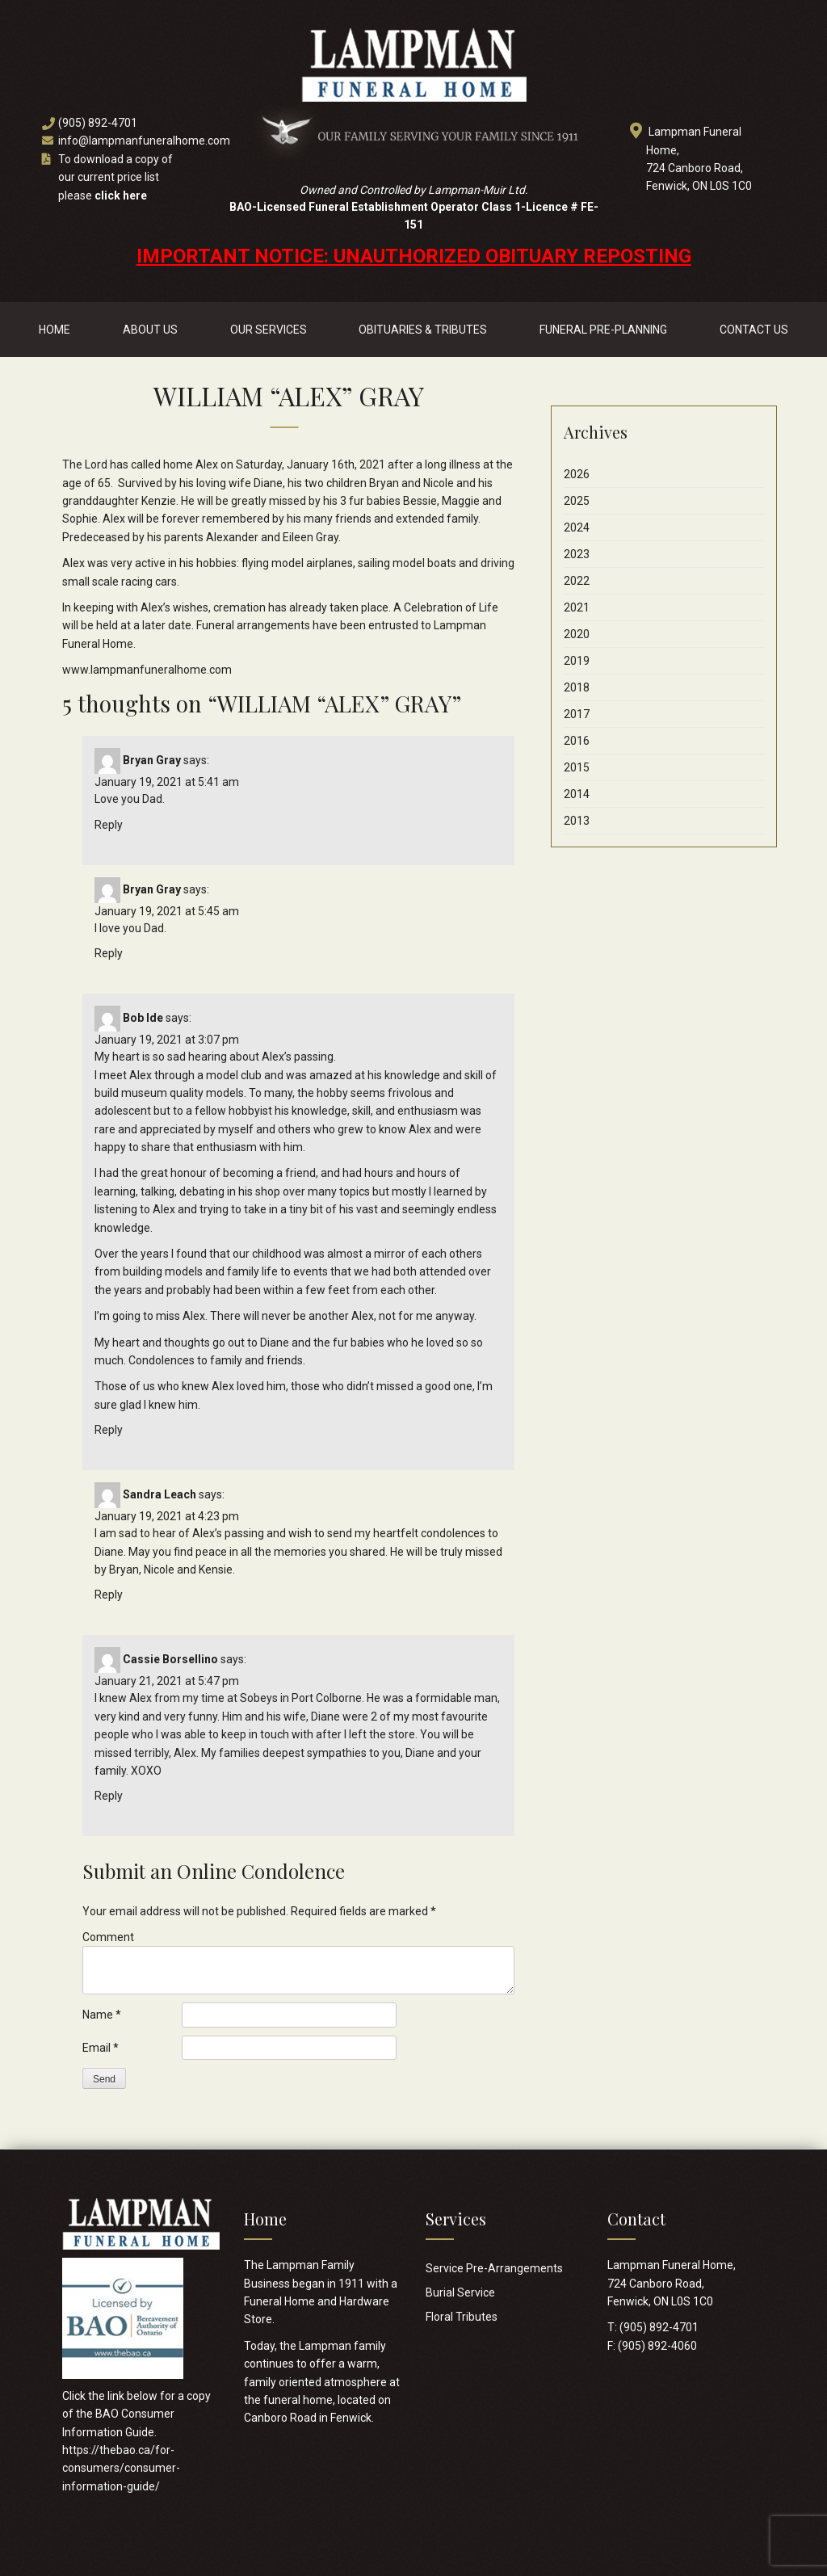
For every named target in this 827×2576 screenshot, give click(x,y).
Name (101, 2014)
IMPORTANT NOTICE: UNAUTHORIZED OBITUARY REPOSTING (413, 256)
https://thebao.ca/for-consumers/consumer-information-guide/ (121, 2468)
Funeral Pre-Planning (603, 329)
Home (54, 329)
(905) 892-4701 (97, 122)
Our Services (268, 329)
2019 (577, 660)
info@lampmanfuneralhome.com (144, 140)
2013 (577, 820)
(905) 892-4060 (657, 2345)
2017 (577, 714)
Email (100, 2047)
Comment (108, 1937)
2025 (577, 500)
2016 (577, 740)
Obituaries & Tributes (423, 329)
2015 (577, 767)
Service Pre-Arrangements (494, 2268)
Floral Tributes (461, 2316)
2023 (577, 554)
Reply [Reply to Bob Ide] (108, 1429)
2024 (577, 527)
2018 (577, 687)
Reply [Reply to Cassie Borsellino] (108, 1795)
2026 (577, 474)
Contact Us (754, 329)
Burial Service (460, 2292)
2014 (577, 794)
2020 (577, 634)
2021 (577, 607)
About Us (150, 329)
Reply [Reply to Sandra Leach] (108, 1594)
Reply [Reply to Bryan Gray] (108, 824)
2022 (577, 580)
